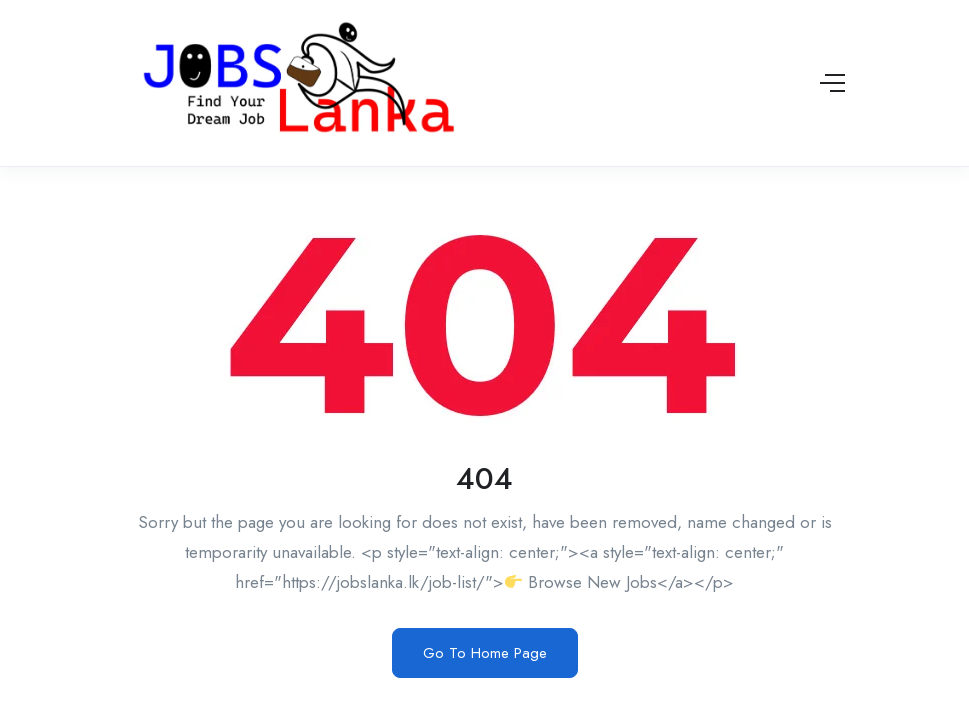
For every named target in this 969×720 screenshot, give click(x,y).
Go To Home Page (485, 653)
